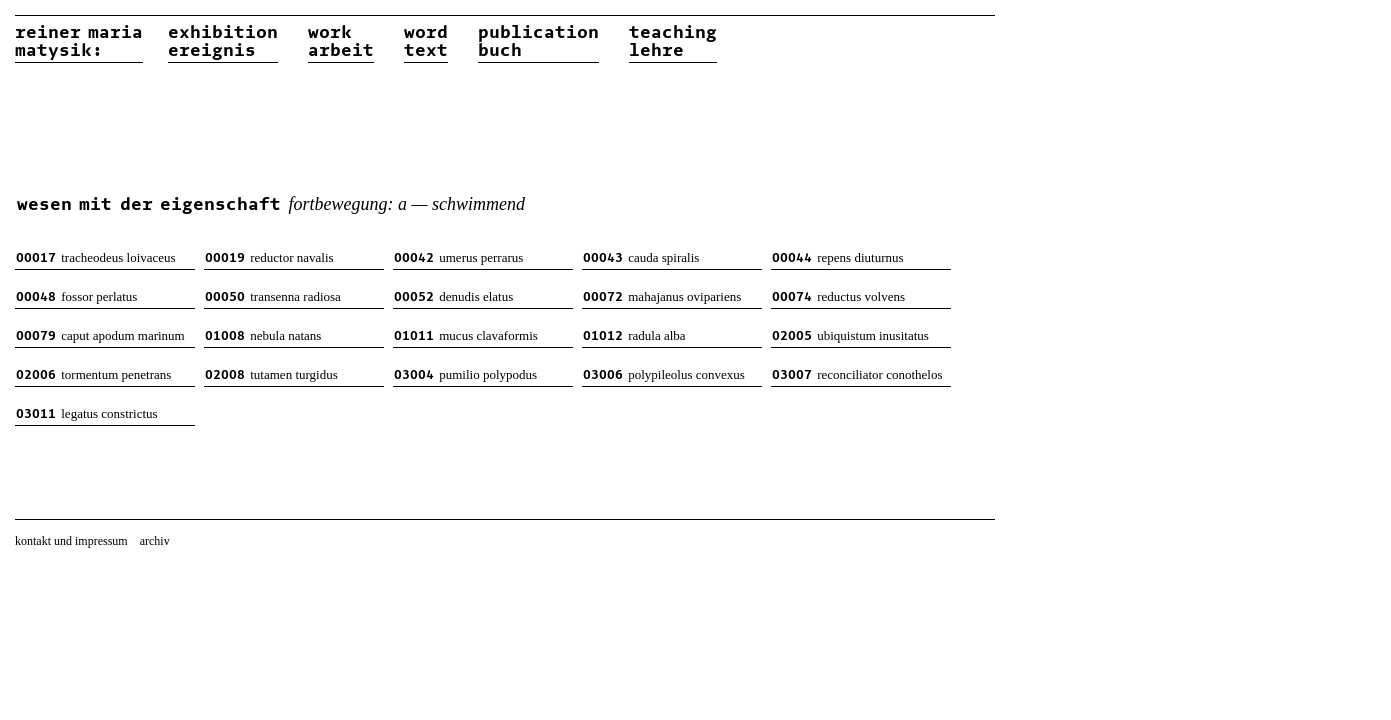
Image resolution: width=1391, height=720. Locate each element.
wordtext (426, 42)
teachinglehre (673, 42)
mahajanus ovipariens (662, 296)
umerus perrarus (458, 257)
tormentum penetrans (93, 374)
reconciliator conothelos (857, 374)
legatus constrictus (87, 413)
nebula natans (263, 335)
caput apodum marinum (100, 335)
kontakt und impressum (71, 541)
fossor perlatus (76, 296)
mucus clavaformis (466, 335)
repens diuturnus (838, 257)
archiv (155, 541)
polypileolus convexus (664, 374)
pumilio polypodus (465, 374)
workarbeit (341, 42)
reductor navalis (269, 257)
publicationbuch (538, 42)
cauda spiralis (641, 257)
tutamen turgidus (271, 374)
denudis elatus (453, 296)
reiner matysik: (79, 42)
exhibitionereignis (223, 42)
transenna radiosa (273, 296)
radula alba (634, 335)
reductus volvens (838, 296)
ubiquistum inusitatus (850, 335)
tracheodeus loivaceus (96, 257)
